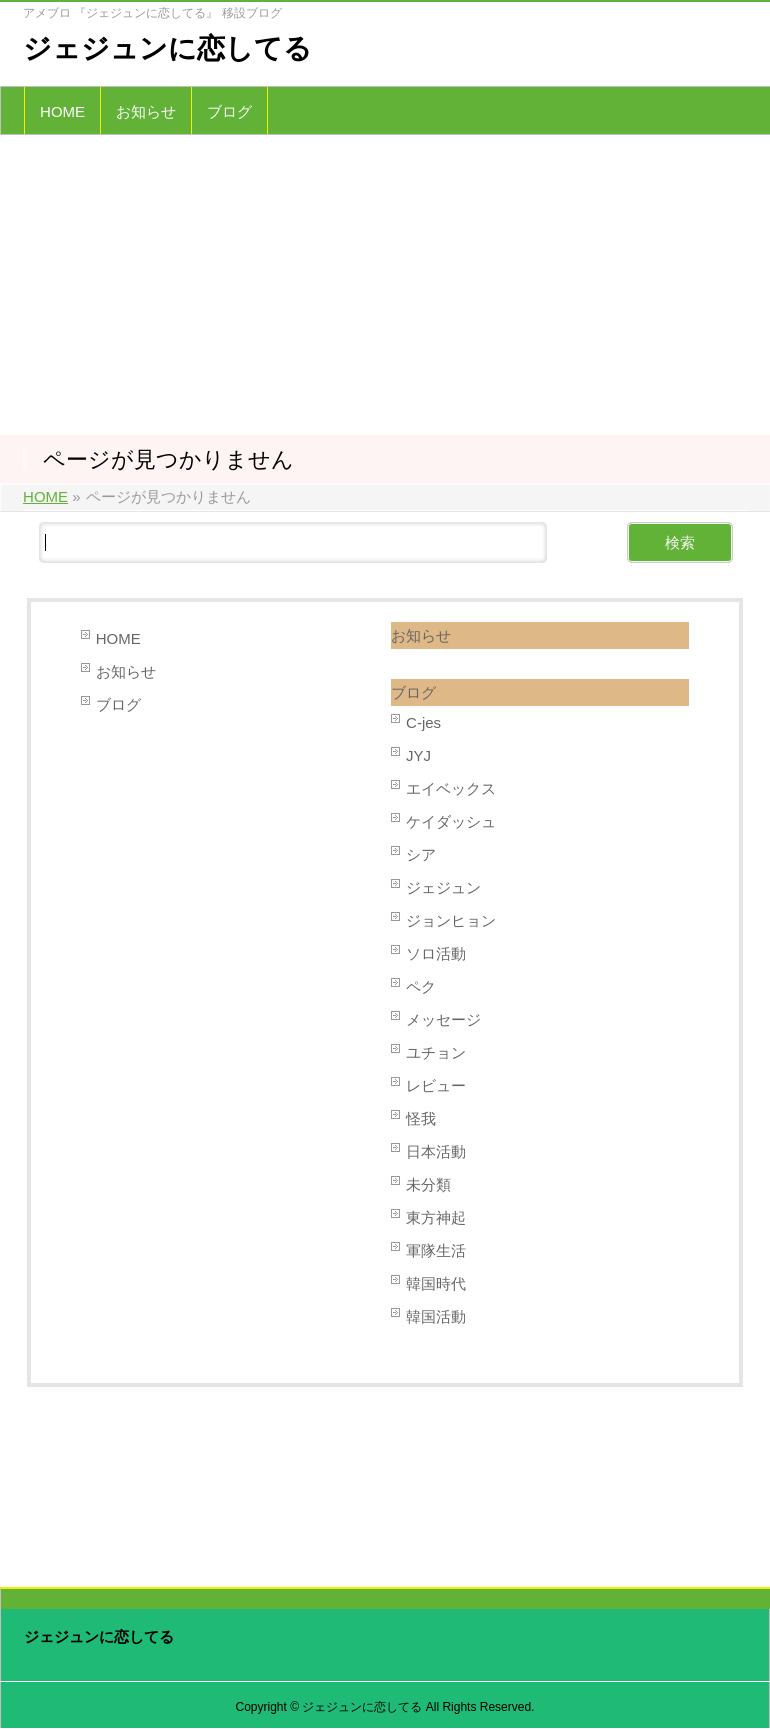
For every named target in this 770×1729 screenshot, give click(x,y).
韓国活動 (436, 1316)
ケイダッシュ (451, 821)
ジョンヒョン (451, 920)
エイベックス (451, 788)
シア (421, 854)
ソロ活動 (436, 953)
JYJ (418, 755)
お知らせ (126, 671)
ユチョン (436, 1052)
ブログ (118, 704)
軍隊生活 (436, 1250)
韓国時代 (436, 1283)
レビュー (436, 1085)
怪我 (421, 1118)
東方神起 (436, 1217)
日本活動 (436, 1151)
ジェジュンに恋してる (167, 48)
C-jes (423, 722)
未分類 (428, 1184)
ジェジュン (443, 887)
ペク (421, 986)
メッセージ (443, 1019)
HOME (118, 638)
